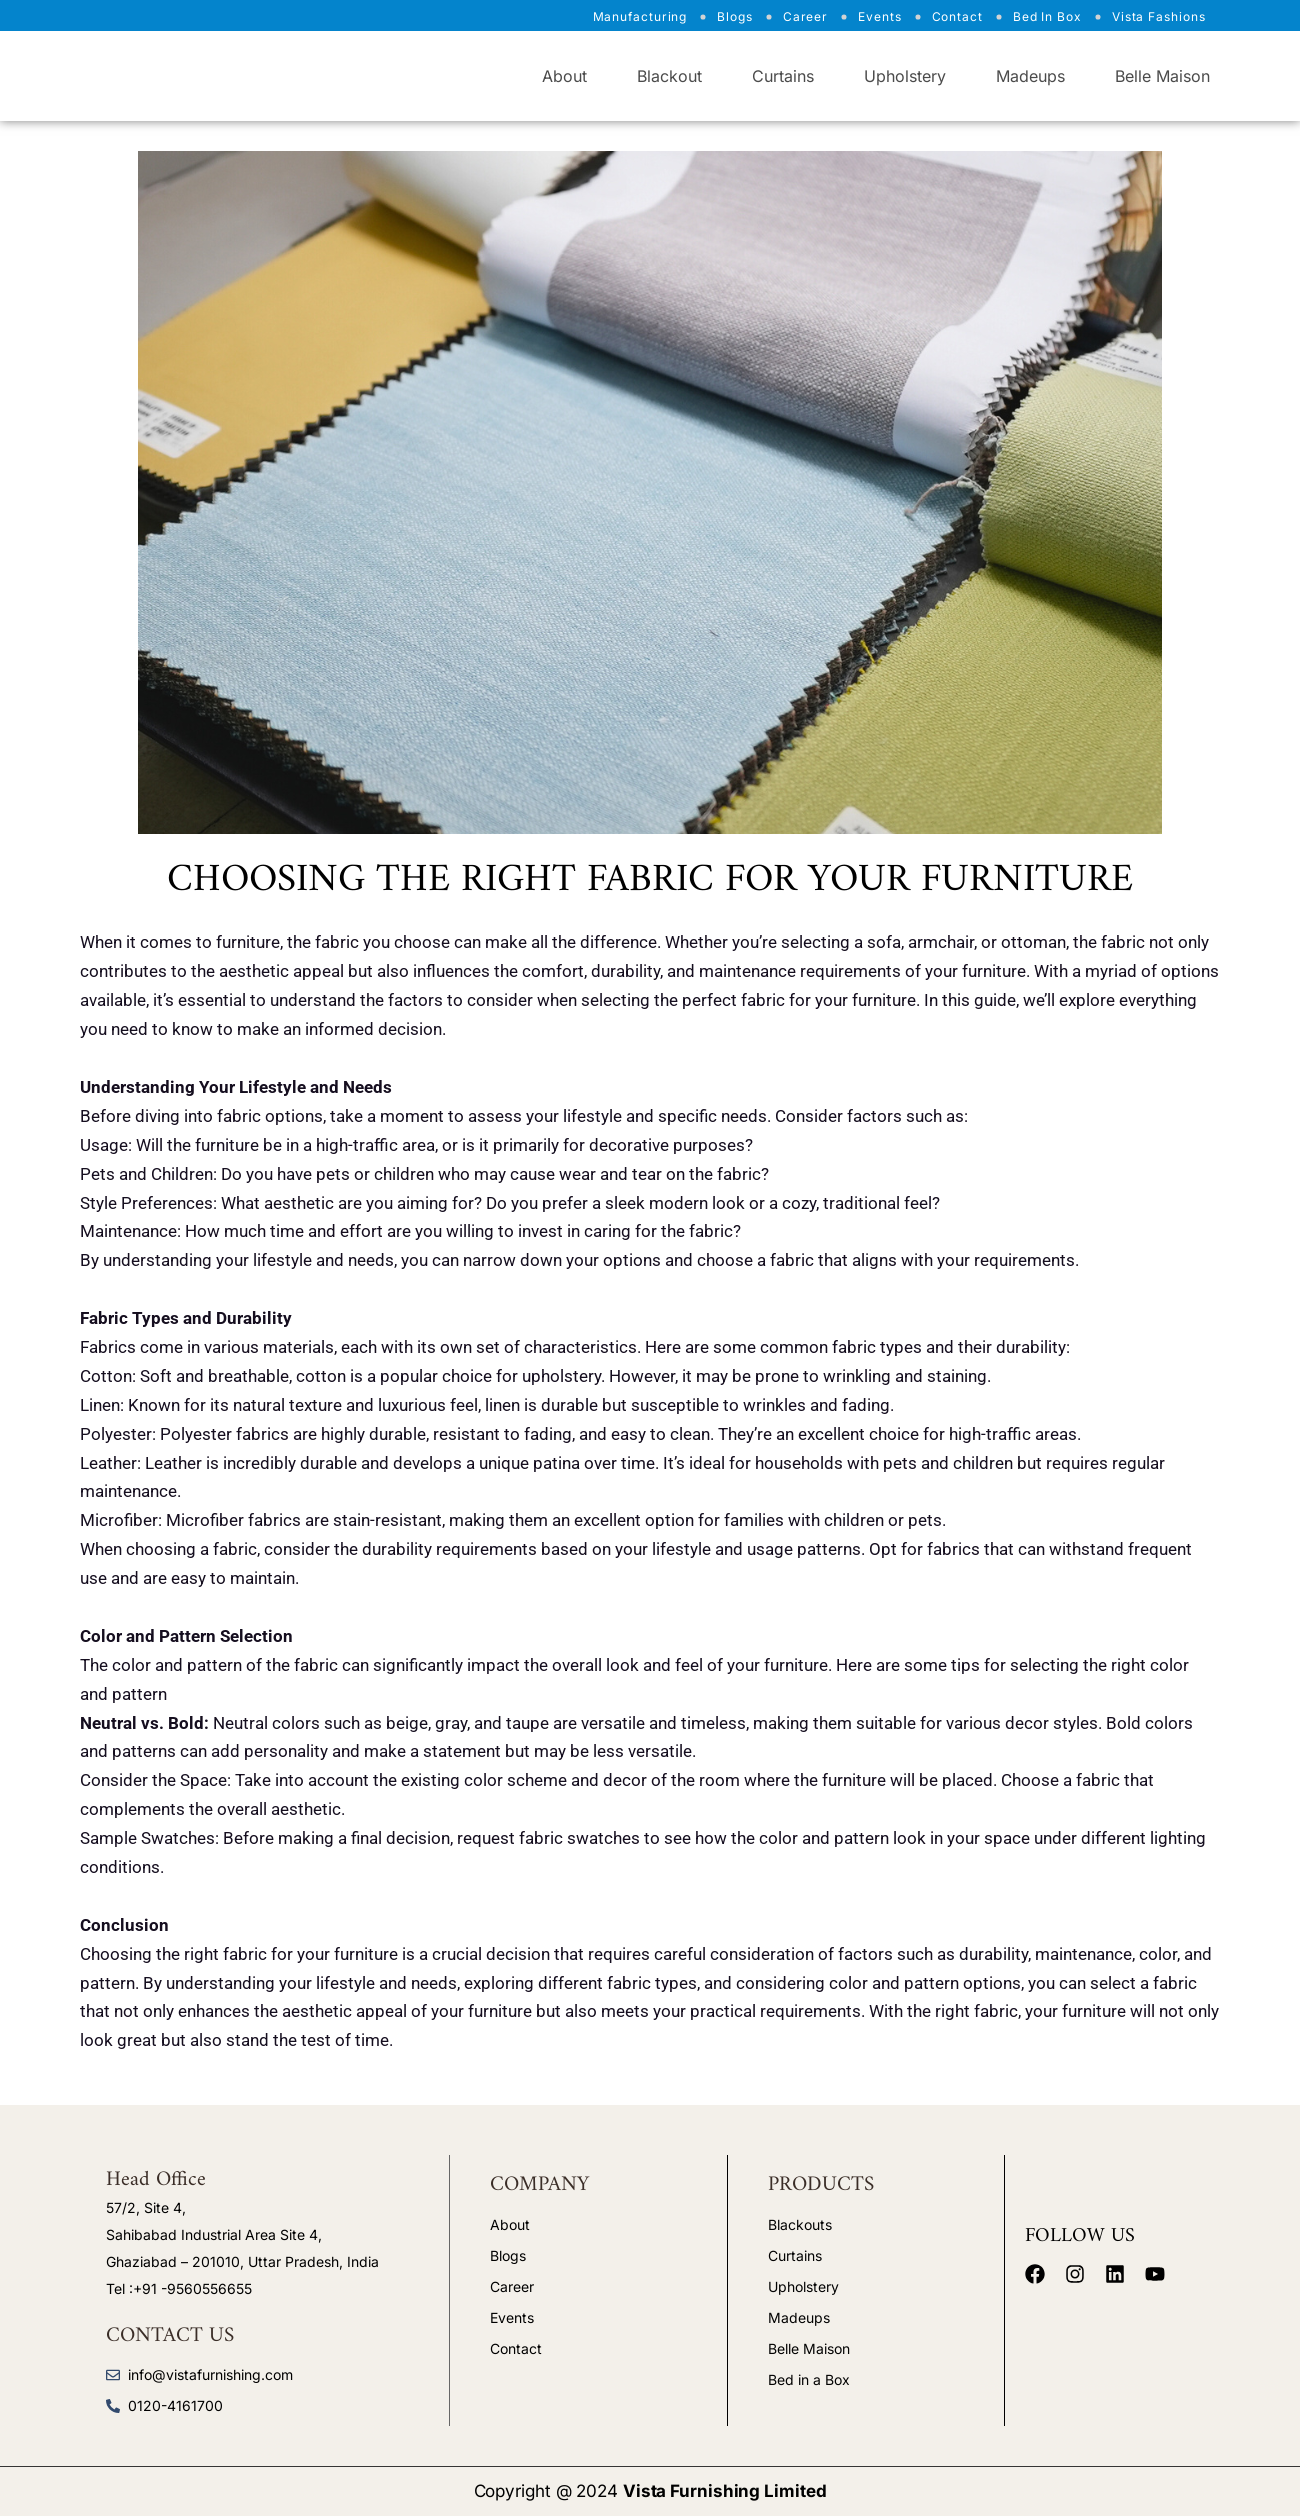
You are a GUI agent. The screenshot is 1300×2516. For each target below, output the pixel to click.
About (564, 76)
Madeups (1030, 76)
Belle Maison (1162, 76)
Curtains (783, 76)
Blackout (669, 76)
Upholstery (905, 76)
